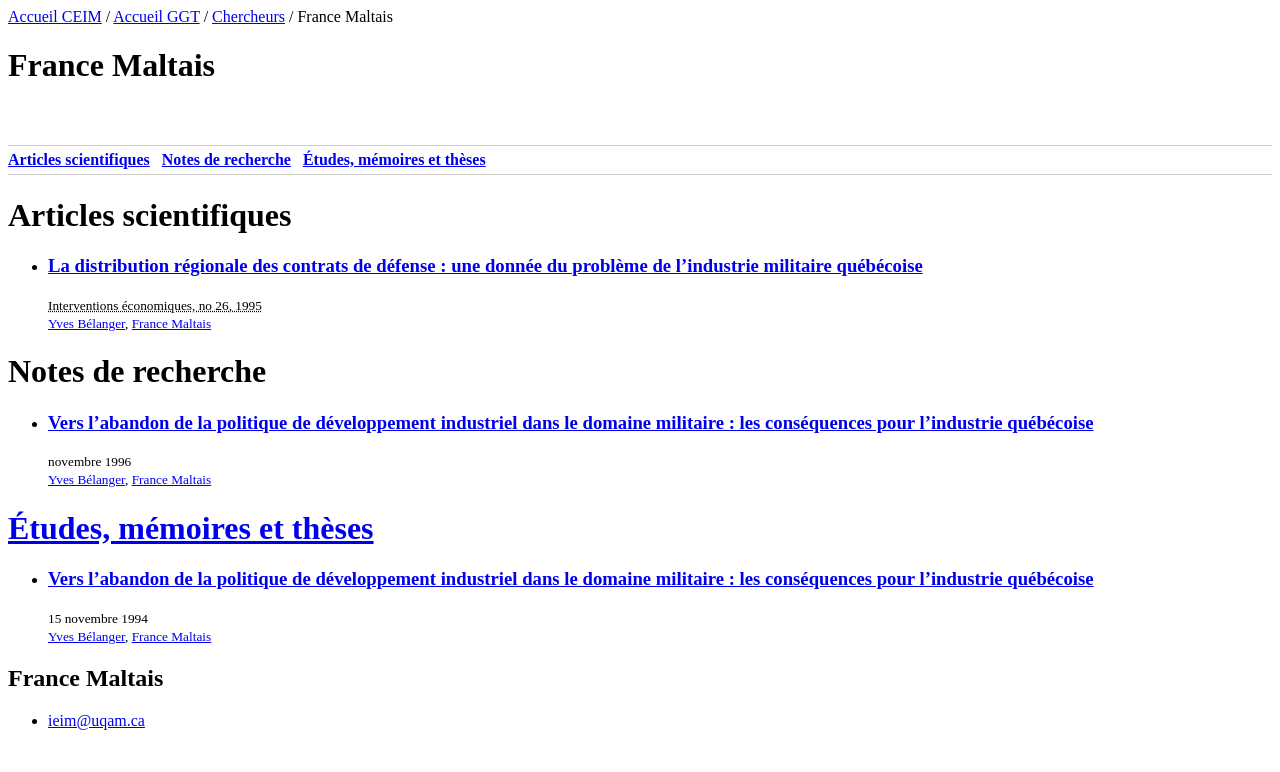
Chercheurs (248, 16)
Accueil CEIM (55, 16)
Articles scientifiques (79, 159)
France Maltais (172, 323)
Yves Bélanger (86, 323)
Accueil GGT (156, 16)
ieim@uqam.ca (96, 720)
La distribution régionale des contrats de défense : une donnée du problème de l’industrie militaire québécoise (485, 265)
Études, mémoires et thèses (394, 159)
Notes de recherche (226, 159)
